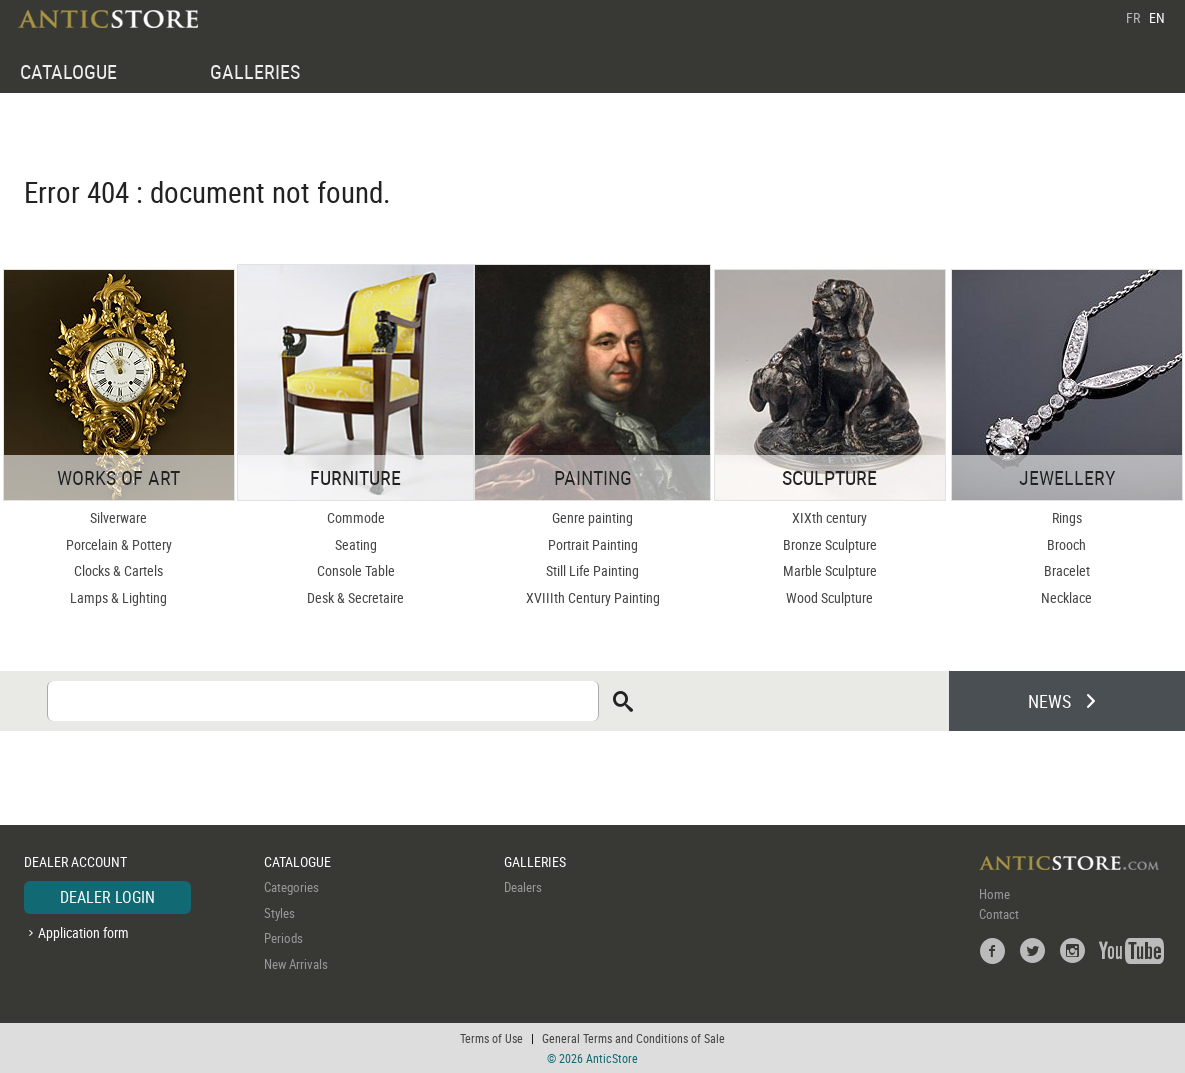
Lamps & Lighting (118, 597)
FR (1133, 17)
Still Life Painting (592, 570)
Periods (283, 938)
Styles (279, 913)
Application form (83, 932)
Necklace (1066, 597)
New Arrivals (296, 964)
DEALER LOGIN (107, 897)
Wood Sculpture (829, 597)
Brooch (1066, 544)
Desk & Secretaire (355, 597)
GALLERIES (255, 71)
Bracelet (1067, 570)
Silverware (118, 517)
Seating (356, 544)
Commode (356, 517)
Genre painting (592, 517)
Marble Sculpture (830, 570)
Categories (291, 887)
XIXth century (829, 517)
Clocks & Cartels (118, 570)
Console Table (356, 570)
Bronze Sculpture (830, 544)
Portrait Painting (593, 544)
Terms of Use (491, 1038)
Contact (999, 914)
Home (994, 894)
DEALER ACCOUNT (75, 861)
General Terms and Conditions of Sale (633, 1038)
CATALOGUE (68, 71)
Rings (1067, 517)
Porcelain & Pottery (119, 544)
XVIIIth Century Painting (593, 597)
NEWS (1049, 701)
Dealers (523, 887)
